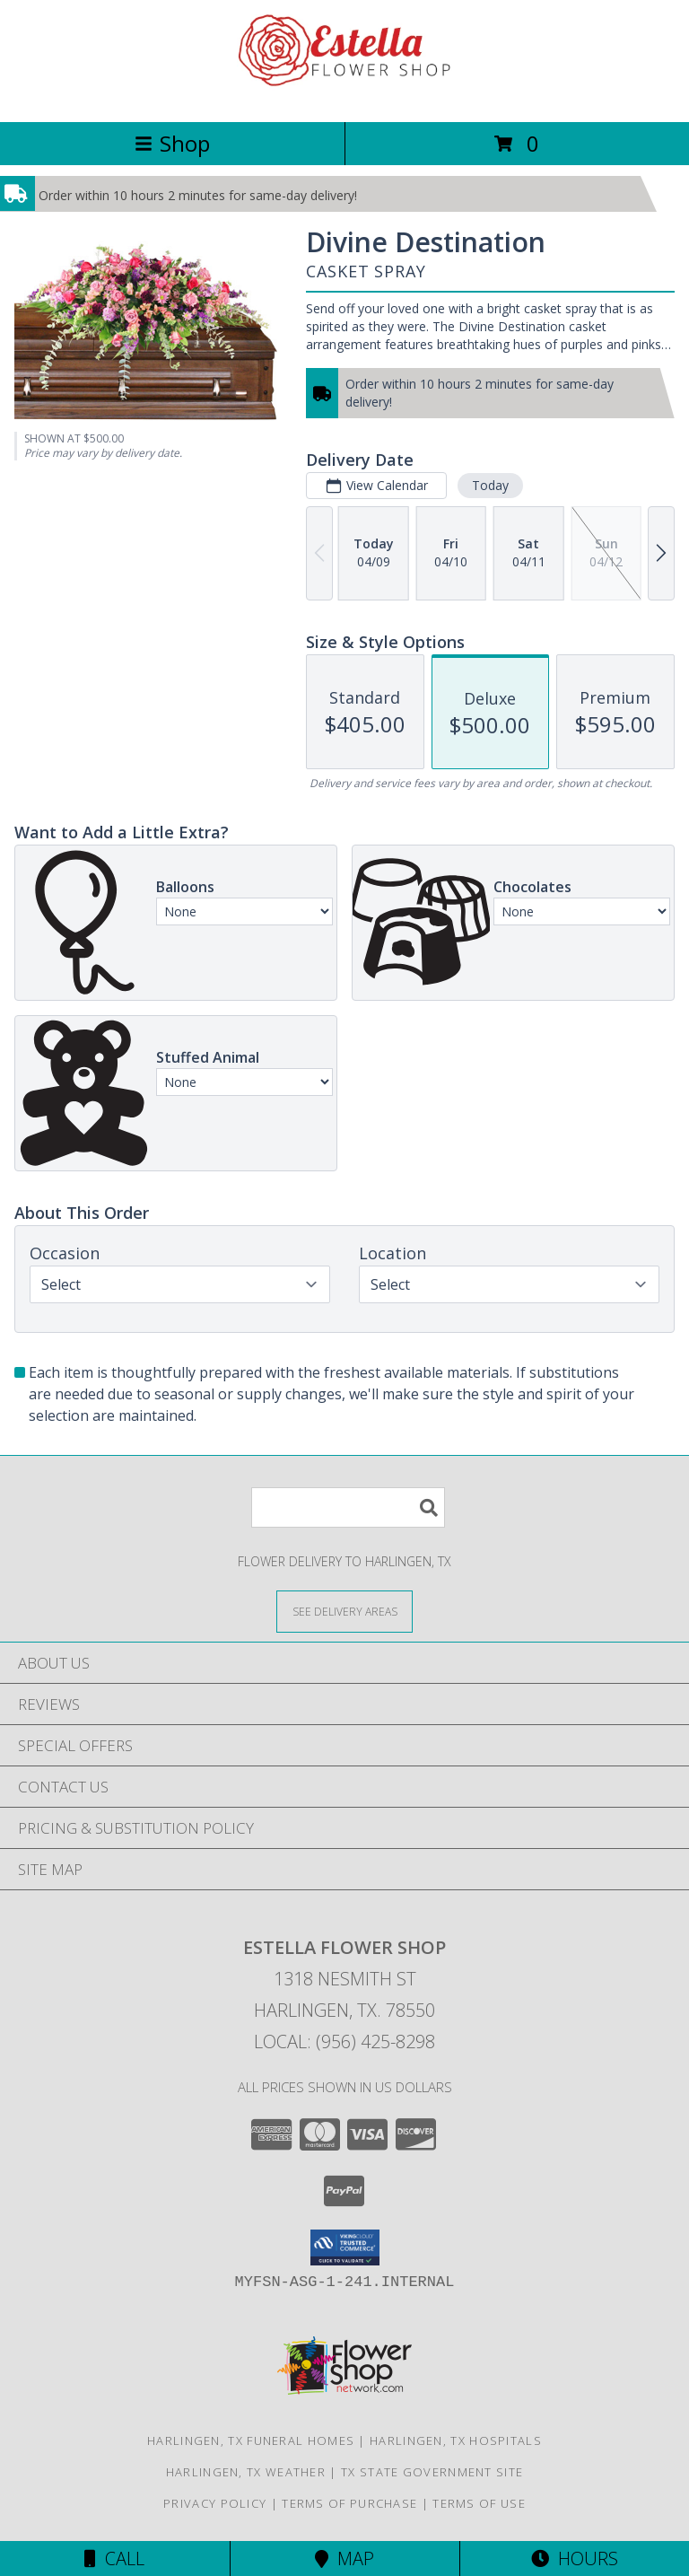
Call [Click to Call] (114, 2558)
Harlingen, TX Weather (246, 2472)
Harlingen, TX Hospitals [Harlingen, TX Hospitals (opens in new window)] (456, 2440)
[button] (344, 2247)
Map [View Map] (344, 2558)
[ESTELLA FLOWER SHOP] (344, 95)
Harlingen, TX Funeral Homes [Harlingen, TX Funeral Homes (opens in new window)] (250, 2440)
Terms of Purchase (349, 2503)
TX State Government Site (432, 2472)
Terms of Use (479, 2503)
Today (490, 485)
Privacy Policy (214, 2503)
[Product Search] (348, 1507)
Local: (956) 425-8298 (344, 2041)
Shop (172, 143)
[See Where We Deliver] (344, 1610)
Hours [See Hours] (574, 2558)
